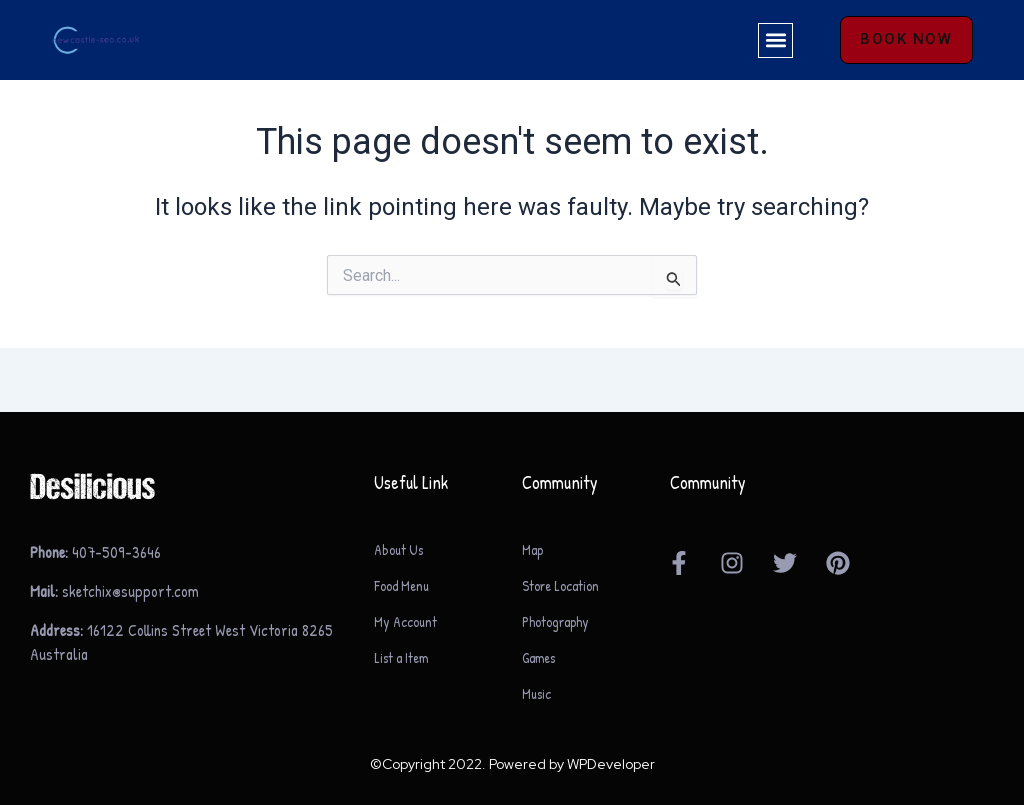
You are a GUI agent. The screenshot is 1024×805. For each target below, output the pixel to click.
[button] (774, 40)
